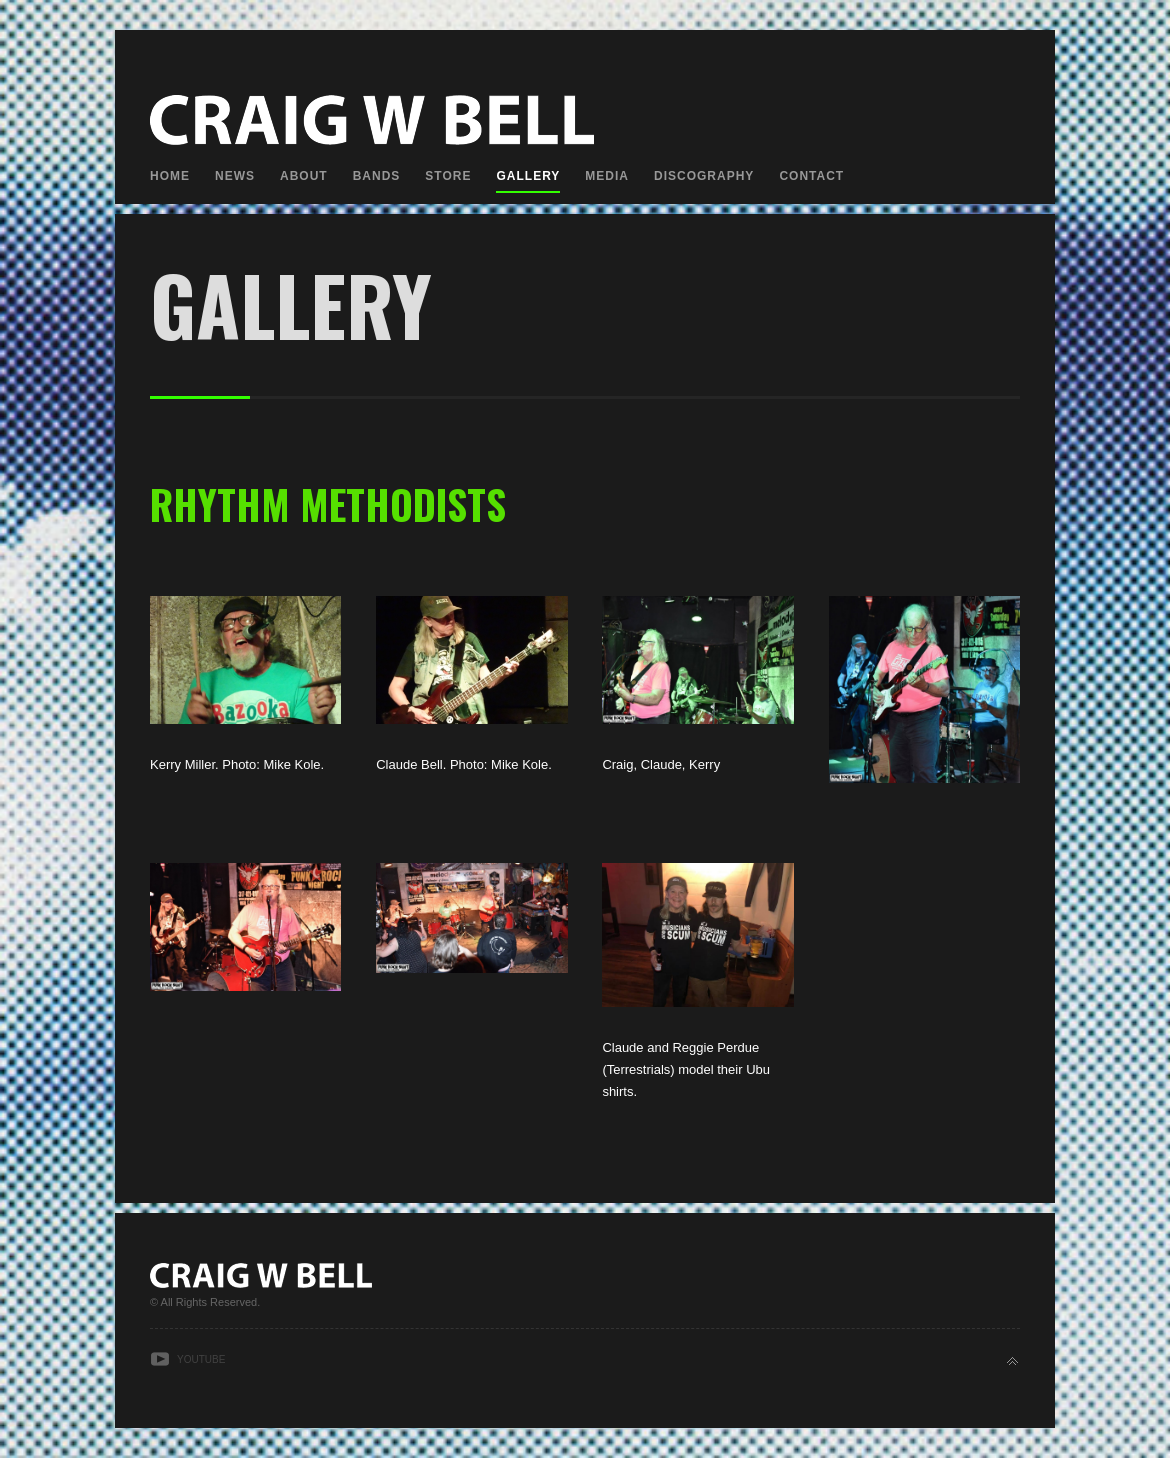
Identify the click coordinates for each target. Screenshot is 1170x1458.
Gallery (528, 176)
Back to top (1012, 1361)
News (235, 176)
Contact (811, 176)
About (304, 176)
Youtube (201, 1359)
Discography (704, 176)
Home (170, 176)
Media (607, 176)
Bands (377, 176)
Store (448, 176)
